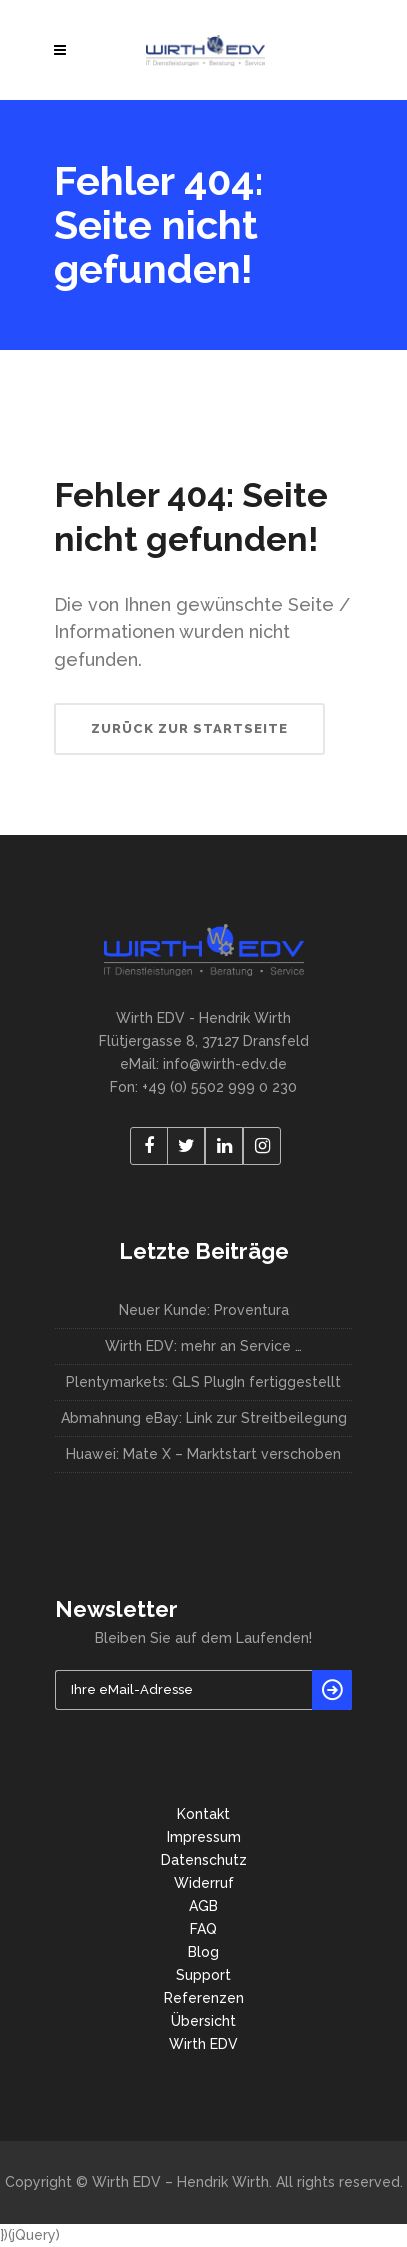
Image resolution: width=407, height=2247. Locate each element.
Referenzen (204, 1998)
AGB (203, 1906)
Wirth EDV (203, 2044)
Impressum (204, 1837)
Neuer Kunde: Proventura (204, 1310)
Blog (203, 1952)
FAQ (203, 1929)
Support (203, 1975)
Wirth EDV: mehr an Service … (203, 1346)
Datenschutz (204, 1860)
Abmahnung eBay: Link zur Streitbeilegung (204, 1418)
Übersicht (203, 2021)
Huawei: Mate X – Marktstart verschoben (203, 1454)
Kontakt (203, 1814)
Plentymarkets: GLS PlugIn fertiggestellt (203, 1382)
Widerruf (204, 1883)
